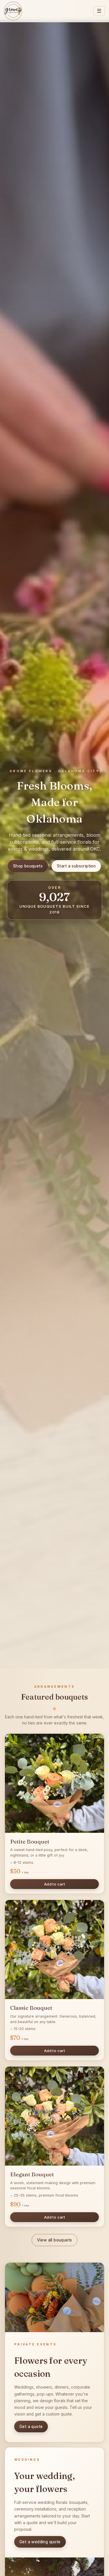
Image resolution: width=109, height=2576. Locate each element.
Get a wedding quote (40, 2542)
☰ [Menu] (99, 11)
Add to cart (54, 1884)
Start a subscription (76, 866)
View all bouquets (54, 2240)
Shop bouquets (28, 866)
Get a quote (31, 2426)
